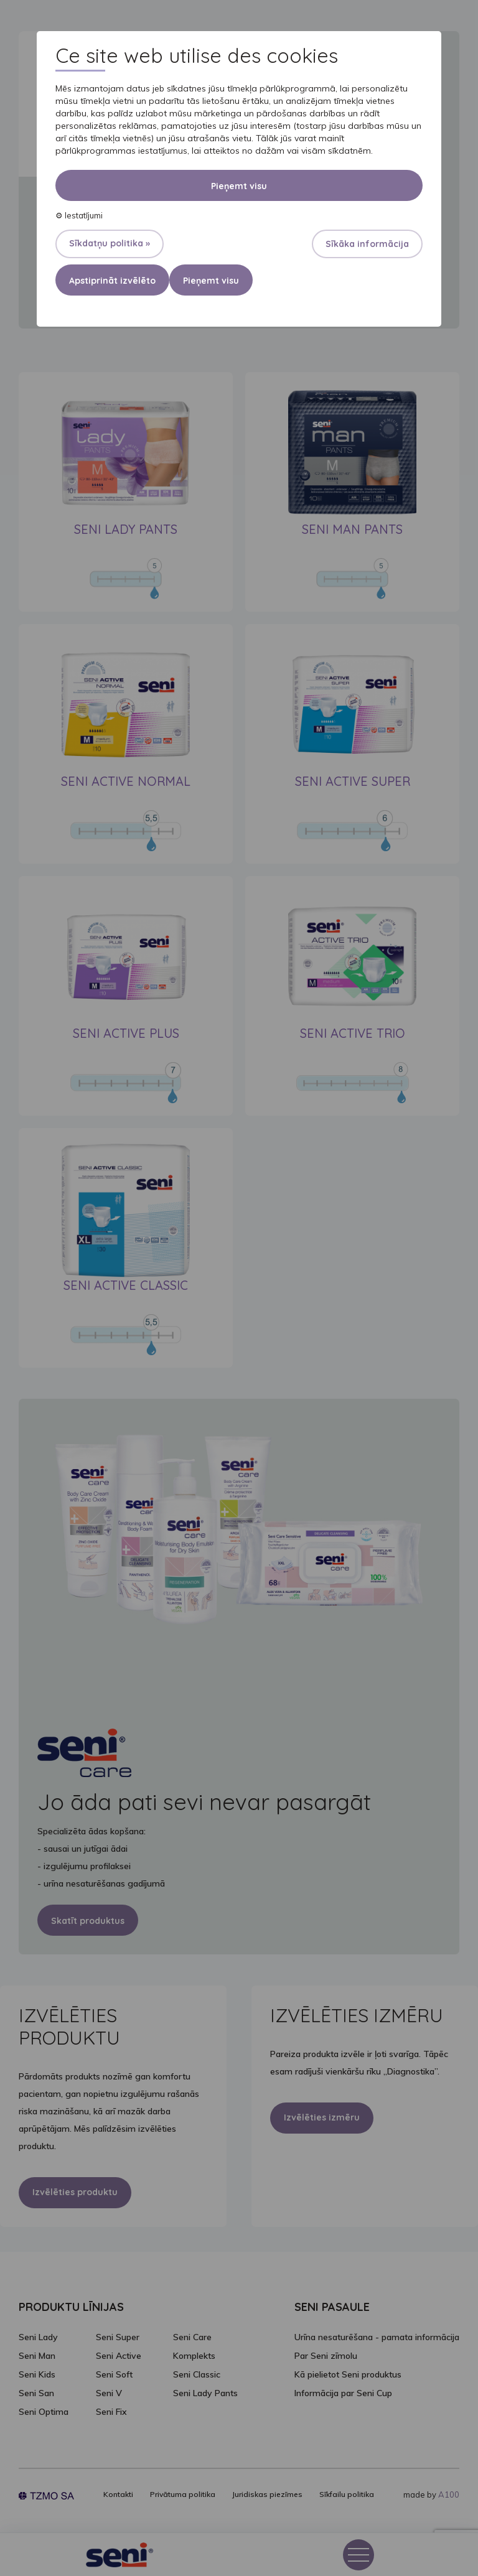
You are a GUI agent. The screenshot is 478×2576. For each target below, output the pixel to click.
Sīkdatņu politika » (109, 243)
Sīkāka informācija (367, 244)
